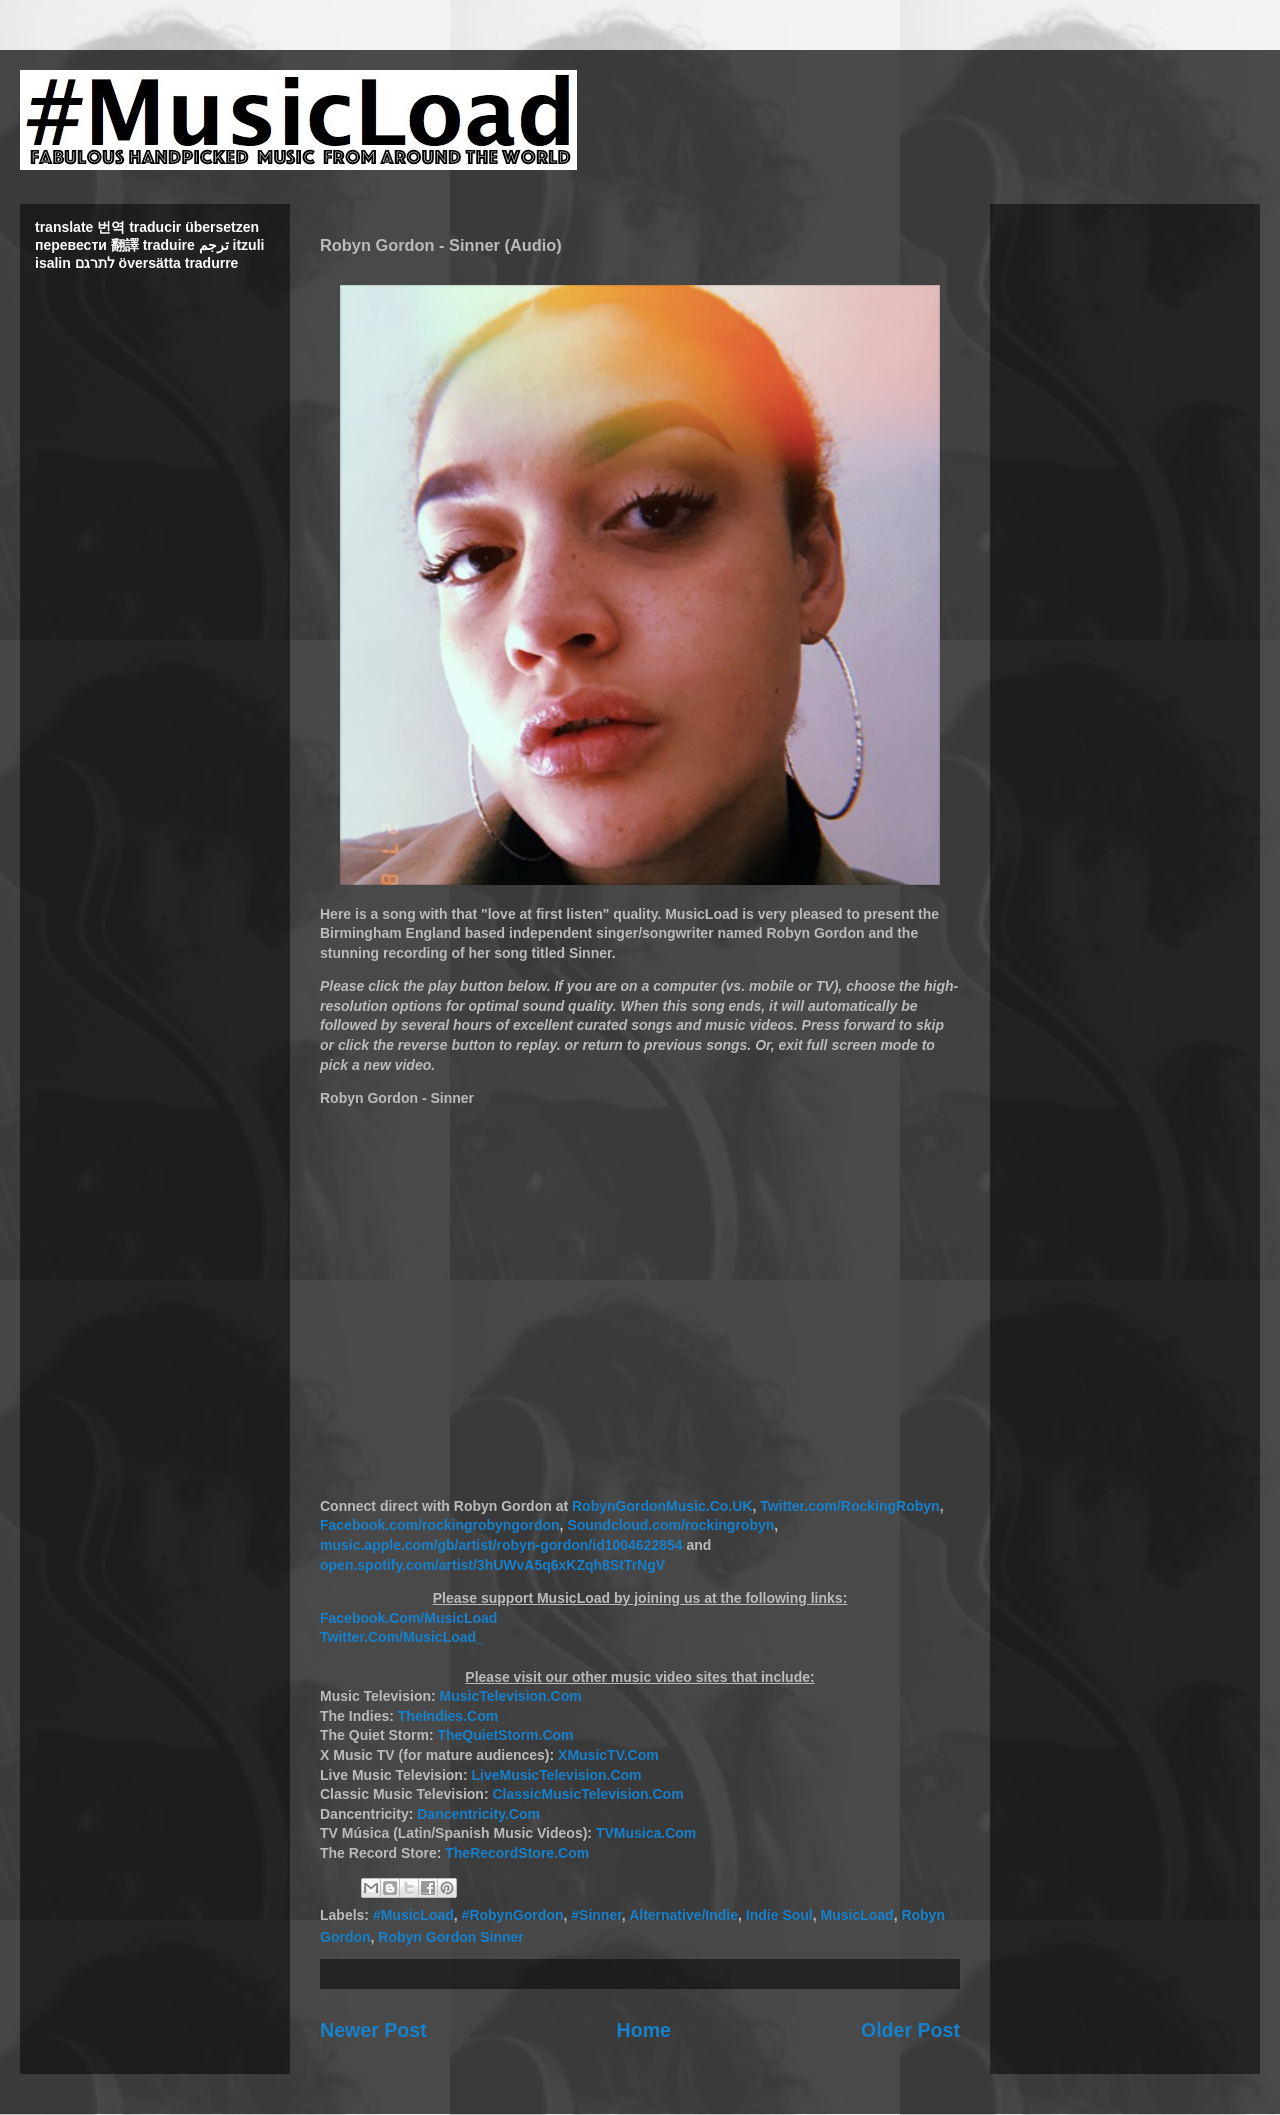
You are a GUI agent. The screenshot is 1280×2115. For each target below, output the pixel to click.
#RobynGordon (513, 1915)
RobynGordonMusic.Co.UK (662, 1506)
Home (644, 2030)
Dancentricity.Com (478, 1814)
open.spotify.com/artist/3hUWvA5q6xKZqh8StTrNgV (492, 1565)
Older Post (910, 2030)
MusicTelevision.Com (511, 1696)
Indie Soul (779, 1915)
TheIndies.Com (448, 1716)
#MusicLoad (413, 1915)
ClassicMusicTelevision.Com (587, 1794)
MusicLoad (857, 1915)
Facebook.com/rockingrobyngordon (440, 1525)
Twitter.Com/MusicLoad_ (402, 1637)
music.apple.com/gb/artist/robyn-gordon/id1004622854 (501, 1545)
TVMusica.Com (646, 1833)
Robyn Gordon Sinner (450, 1937)
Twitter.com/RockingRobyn (849, 1506)
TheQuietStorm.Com (505, 1735)
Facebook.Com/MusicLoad (408, 1618)
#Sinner (596, 1915)
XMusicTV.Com (608, 1755)
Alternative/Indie (683, 1915)
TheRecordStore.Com (517, 1853)
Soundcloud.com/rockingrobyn (670, 1525)
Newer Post (373, 2030)
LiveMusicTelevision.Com (556, 1775)
